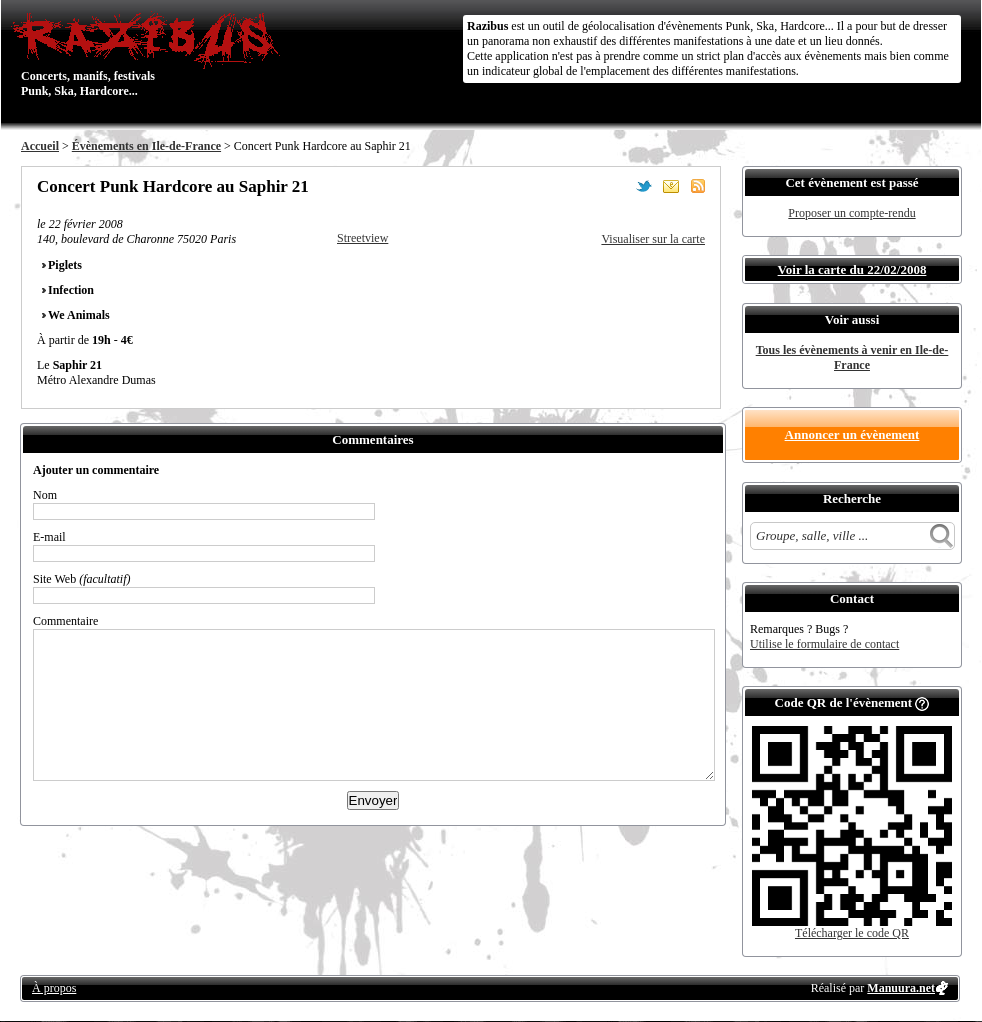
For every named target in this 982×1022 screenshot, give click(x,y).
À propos (54, 988)
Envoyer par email (671, 186)
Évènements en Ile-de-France (146, 146)
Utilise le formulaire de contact (824, 644)
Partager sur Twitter (644, 186)
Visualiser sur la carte (653, 239)
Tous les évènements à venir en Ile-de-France (852, 357)
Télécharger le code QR (852, 933)
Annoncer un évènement (852, 434)
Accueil (40, 146)
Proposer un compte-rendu (851, 213)
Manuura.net (901, 988)
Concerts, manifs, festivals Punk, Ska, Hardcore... (150, 54)
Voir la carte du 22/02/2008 (852, 269)
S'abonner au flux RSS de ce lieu (698, 186)
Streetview (362, 238)
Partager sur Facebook (617, 186)
